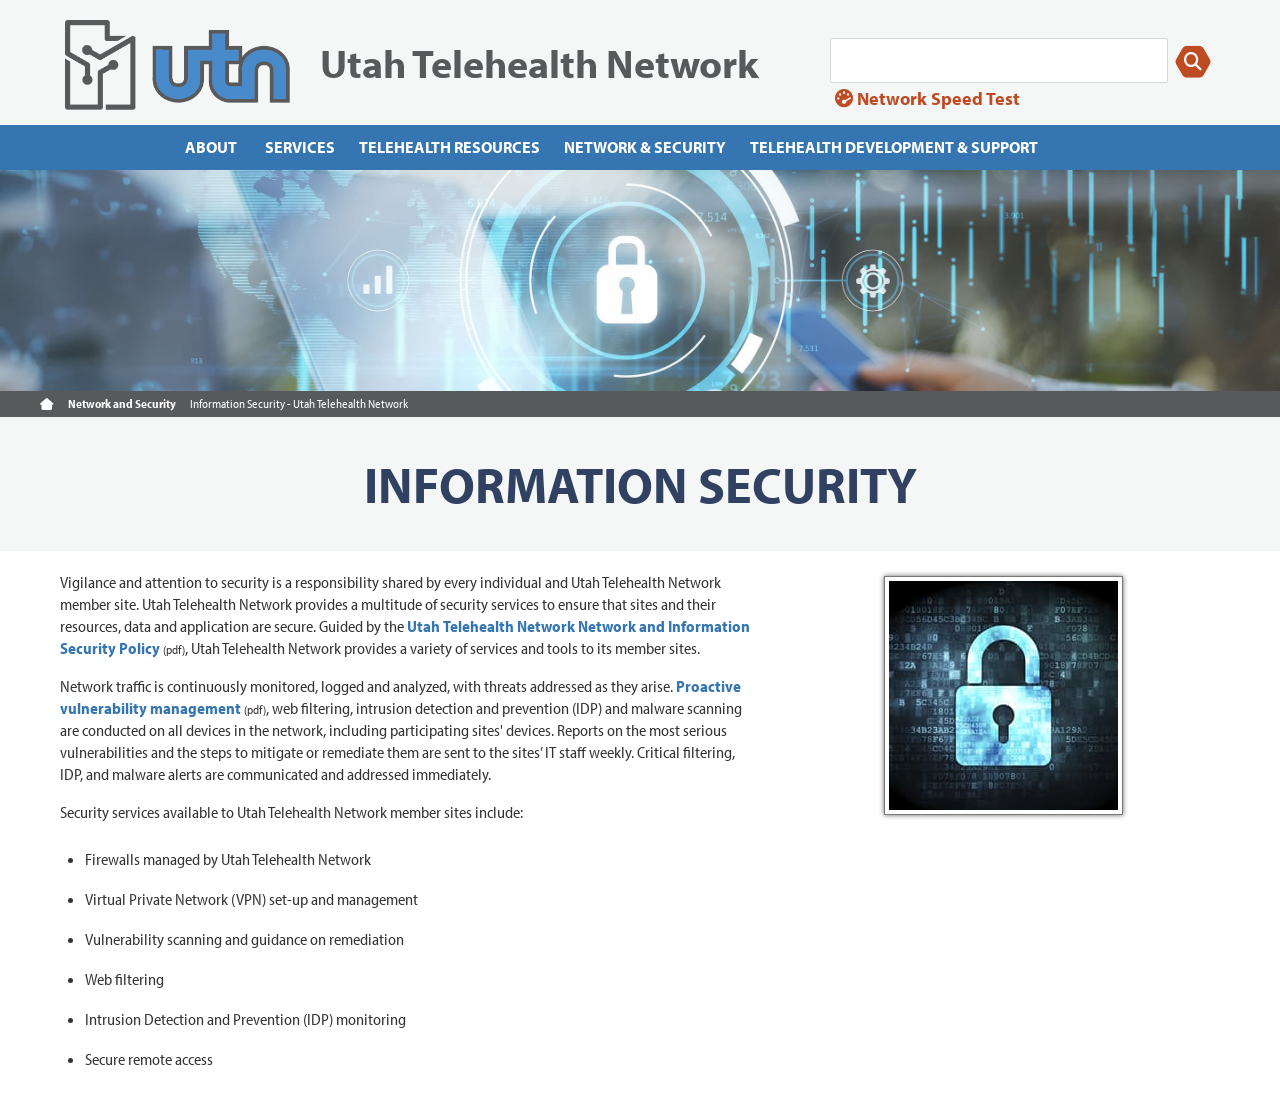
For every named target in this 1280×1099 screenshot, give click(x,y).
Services (300, 147)
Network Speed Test (927, 98)
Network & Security (645, 147)
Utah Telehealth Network (539, 62)
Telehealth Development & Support (894, 147)
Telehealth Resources (449, 147)
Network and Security (122, 403)
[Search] (999, 60)
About (211, 147)
